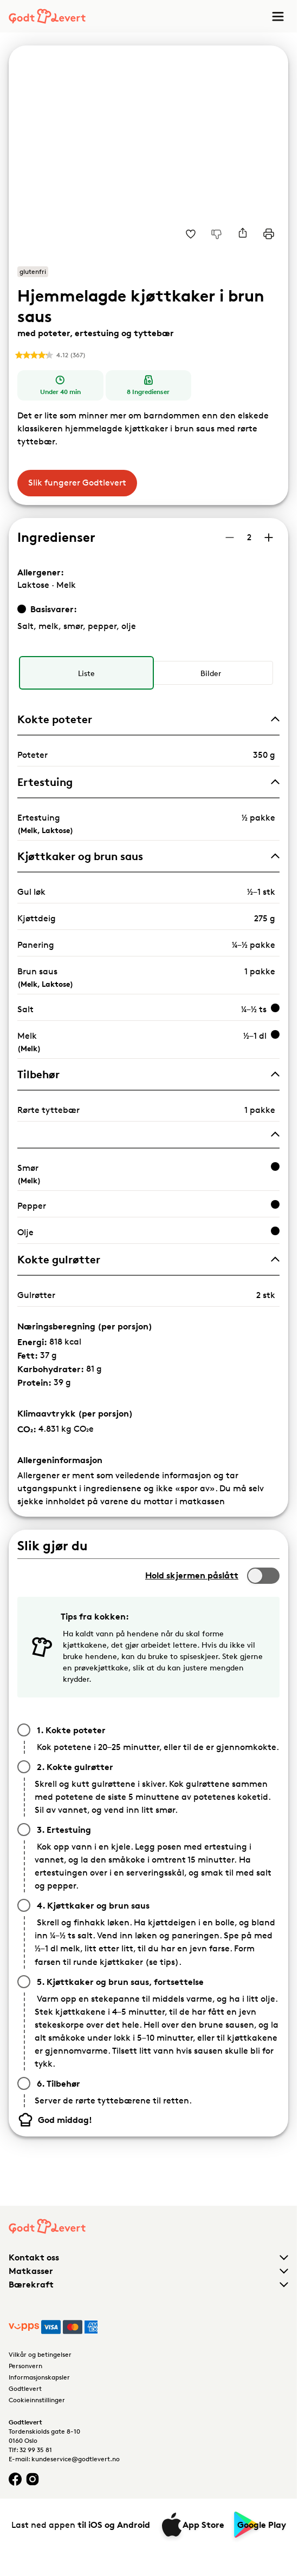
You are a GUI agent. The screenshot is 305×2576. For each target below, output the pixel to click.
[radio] (86, 673)
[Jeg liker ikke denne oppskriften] (217, 234)
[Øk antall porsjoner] (269, 537)
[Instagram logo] (32, 2479)
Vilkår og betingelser (40, 2354)
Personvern (25, 2366)
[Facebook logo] (15, 2479)
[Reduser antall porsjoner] (230, 537)
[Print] (269, 234)
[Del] (243, 234)
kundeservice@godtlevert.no (75, 2459)
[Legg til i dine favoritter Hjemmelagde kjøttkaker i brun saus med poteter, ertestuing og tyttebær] (191, 234)
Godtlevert (25, 2388)
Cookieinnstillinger (37, 2400)
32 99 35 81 (36, 2450)
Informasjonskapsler (39, 2377)
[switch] (263, 1576)
